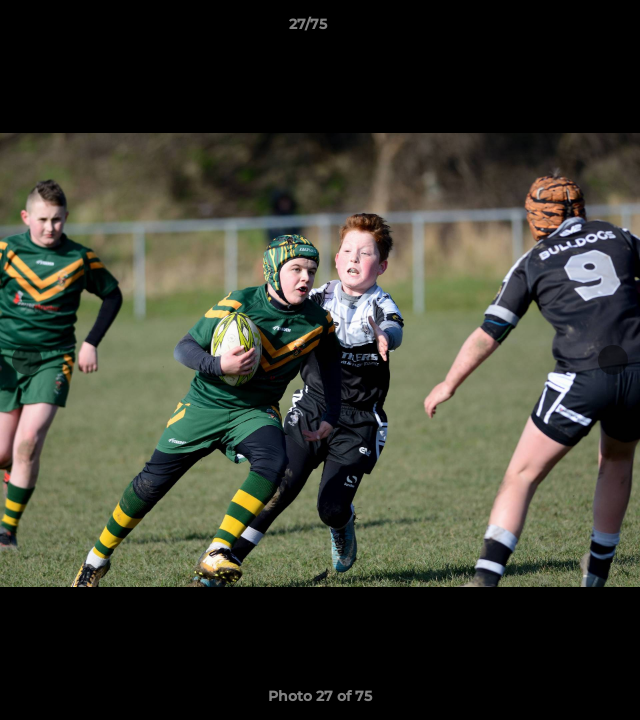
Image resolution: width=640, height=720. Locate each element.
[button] (568, 29)
